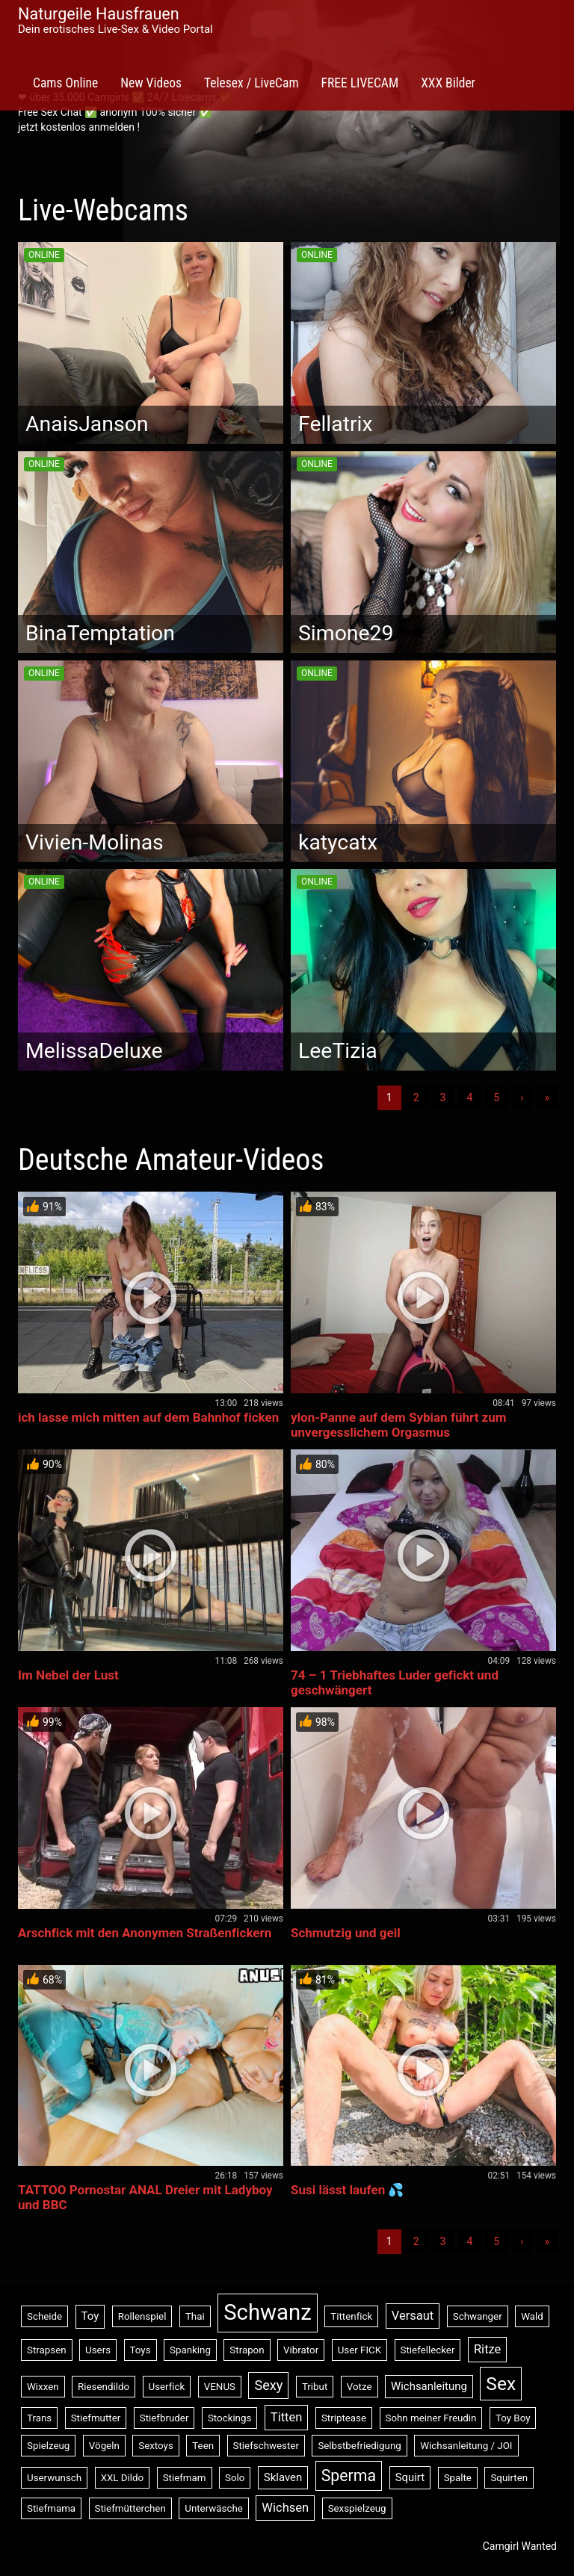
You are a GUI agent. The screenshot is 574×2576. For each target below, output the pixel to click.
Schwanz (267, 2312)
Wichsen (285, 2508)
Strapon (246, 2350)
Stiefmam (184, 2477)
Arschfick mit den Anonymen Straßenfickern (144, 1932)
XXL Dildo (122, 2477)
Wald (532, 2316)
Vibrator (300, 2350)
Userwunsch (54, 2477)
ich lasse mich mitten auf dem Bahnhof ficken (148, 1417)
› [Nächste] (521, 1097)
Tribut (314, 2386)
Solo (234, 2477)
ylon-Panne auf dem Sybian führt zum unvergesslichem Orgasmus (399, 1425)
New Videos (151, 82)
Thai (195, 2316)
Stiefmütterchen (130, 2508)
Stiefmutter (96, 2418)
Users (98, 2350)
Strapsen (47, 2350)
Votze (359, 2386)
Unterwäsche (214, 2508)
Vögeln (104, 2445)
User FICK (359, 2350)
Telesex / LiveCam (251, 82)
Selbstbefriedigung (359, 2445)
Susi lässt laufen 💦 (347, 2189)
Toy (90, 2316)
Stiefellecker (428, 2350)
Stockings (229, 2418)
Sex (501, 2383)
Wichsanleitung (429, 2386)
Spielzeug (48, 2445)
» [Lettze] (546, 1097)
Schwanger (477, 2316)
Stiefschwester (266, 2445)
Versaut (413, 2316)
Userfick (167, 2386)
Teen (203, 2445)
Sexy (268, 2385)
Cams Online (65, 82)
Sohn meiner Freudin (431, 2418)
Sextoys (155, 2445)
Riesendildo (103, 2386)
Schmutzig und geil (346, 1932)
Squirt (410, 2477)
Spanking (190, 2350)
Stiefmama (51, 2508)
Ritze (487, 2349)
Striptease (343, 2418)
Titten (287, 2417)
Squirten (509, 2477)
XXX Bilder (448, 82)
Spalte (458, 2477)
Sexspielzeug (357, 2508)
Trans (39, 2418)
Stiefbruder (164, 2418)
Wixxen (43, 2386)
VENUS (219, 2386)
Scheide (44, 2316)
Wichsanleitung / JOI (466, 2445)
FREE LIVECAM (360, 82)
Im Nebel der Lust (68, 1675)
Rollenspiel (142, 2316)
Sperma (348, 2475)
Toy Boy (513, 2418)
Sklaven (283, 2477)
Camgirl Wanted (520, 2546)
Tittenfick (351, 2316)
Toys (140, 2350)
